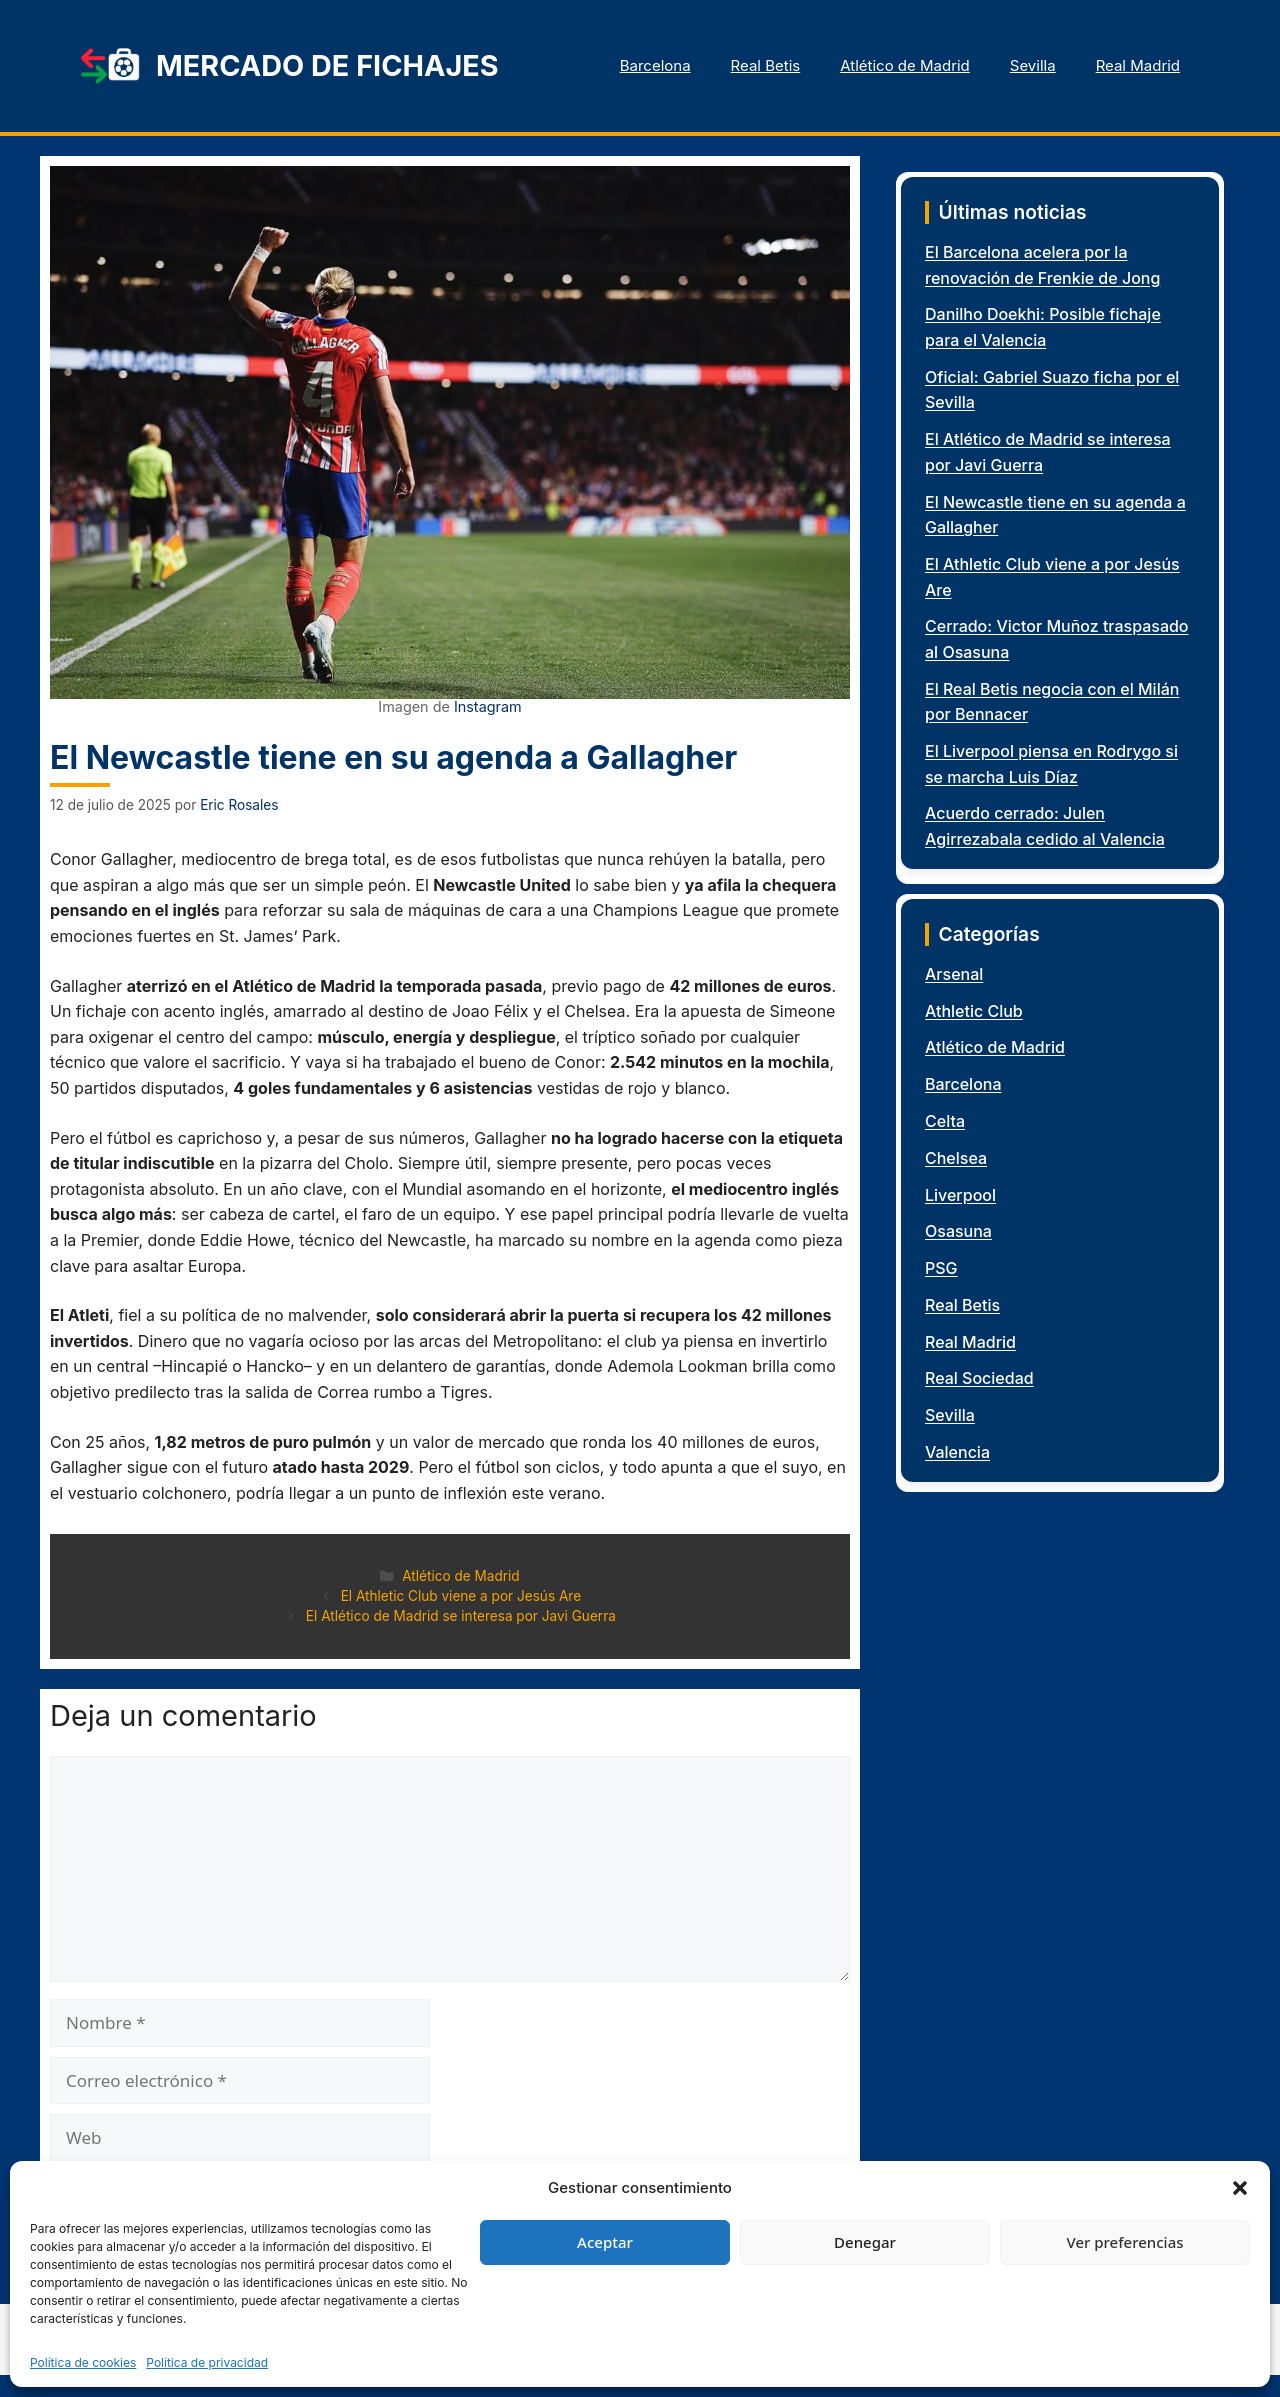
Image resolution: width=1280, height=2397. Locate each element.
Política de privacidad (207, 2362)
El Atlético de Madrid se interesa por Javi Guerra (461, 1616)
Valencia (957, 1452)
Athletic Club (974, 1011)
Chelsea (956, 1158)
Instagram (488, 706)
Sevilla (1033, 65)
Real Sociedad (979, 1378)
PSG (941, 1268)
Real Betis (766, 65)
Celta (945, 1121)
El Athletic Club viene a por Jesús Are (461, 1596)
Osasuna (958, 1231)
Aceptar (605, 2242)
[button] (1240, 2188)
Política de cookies (83, 2362)
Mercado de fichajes (327, 65)
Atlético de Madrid (905, 65)
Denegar (865, 2242)
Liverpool (960, 1195)
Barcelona (655, 65)
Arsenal (954, 974)
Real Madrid (1138, 65)
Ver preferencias (1124, 2242)
